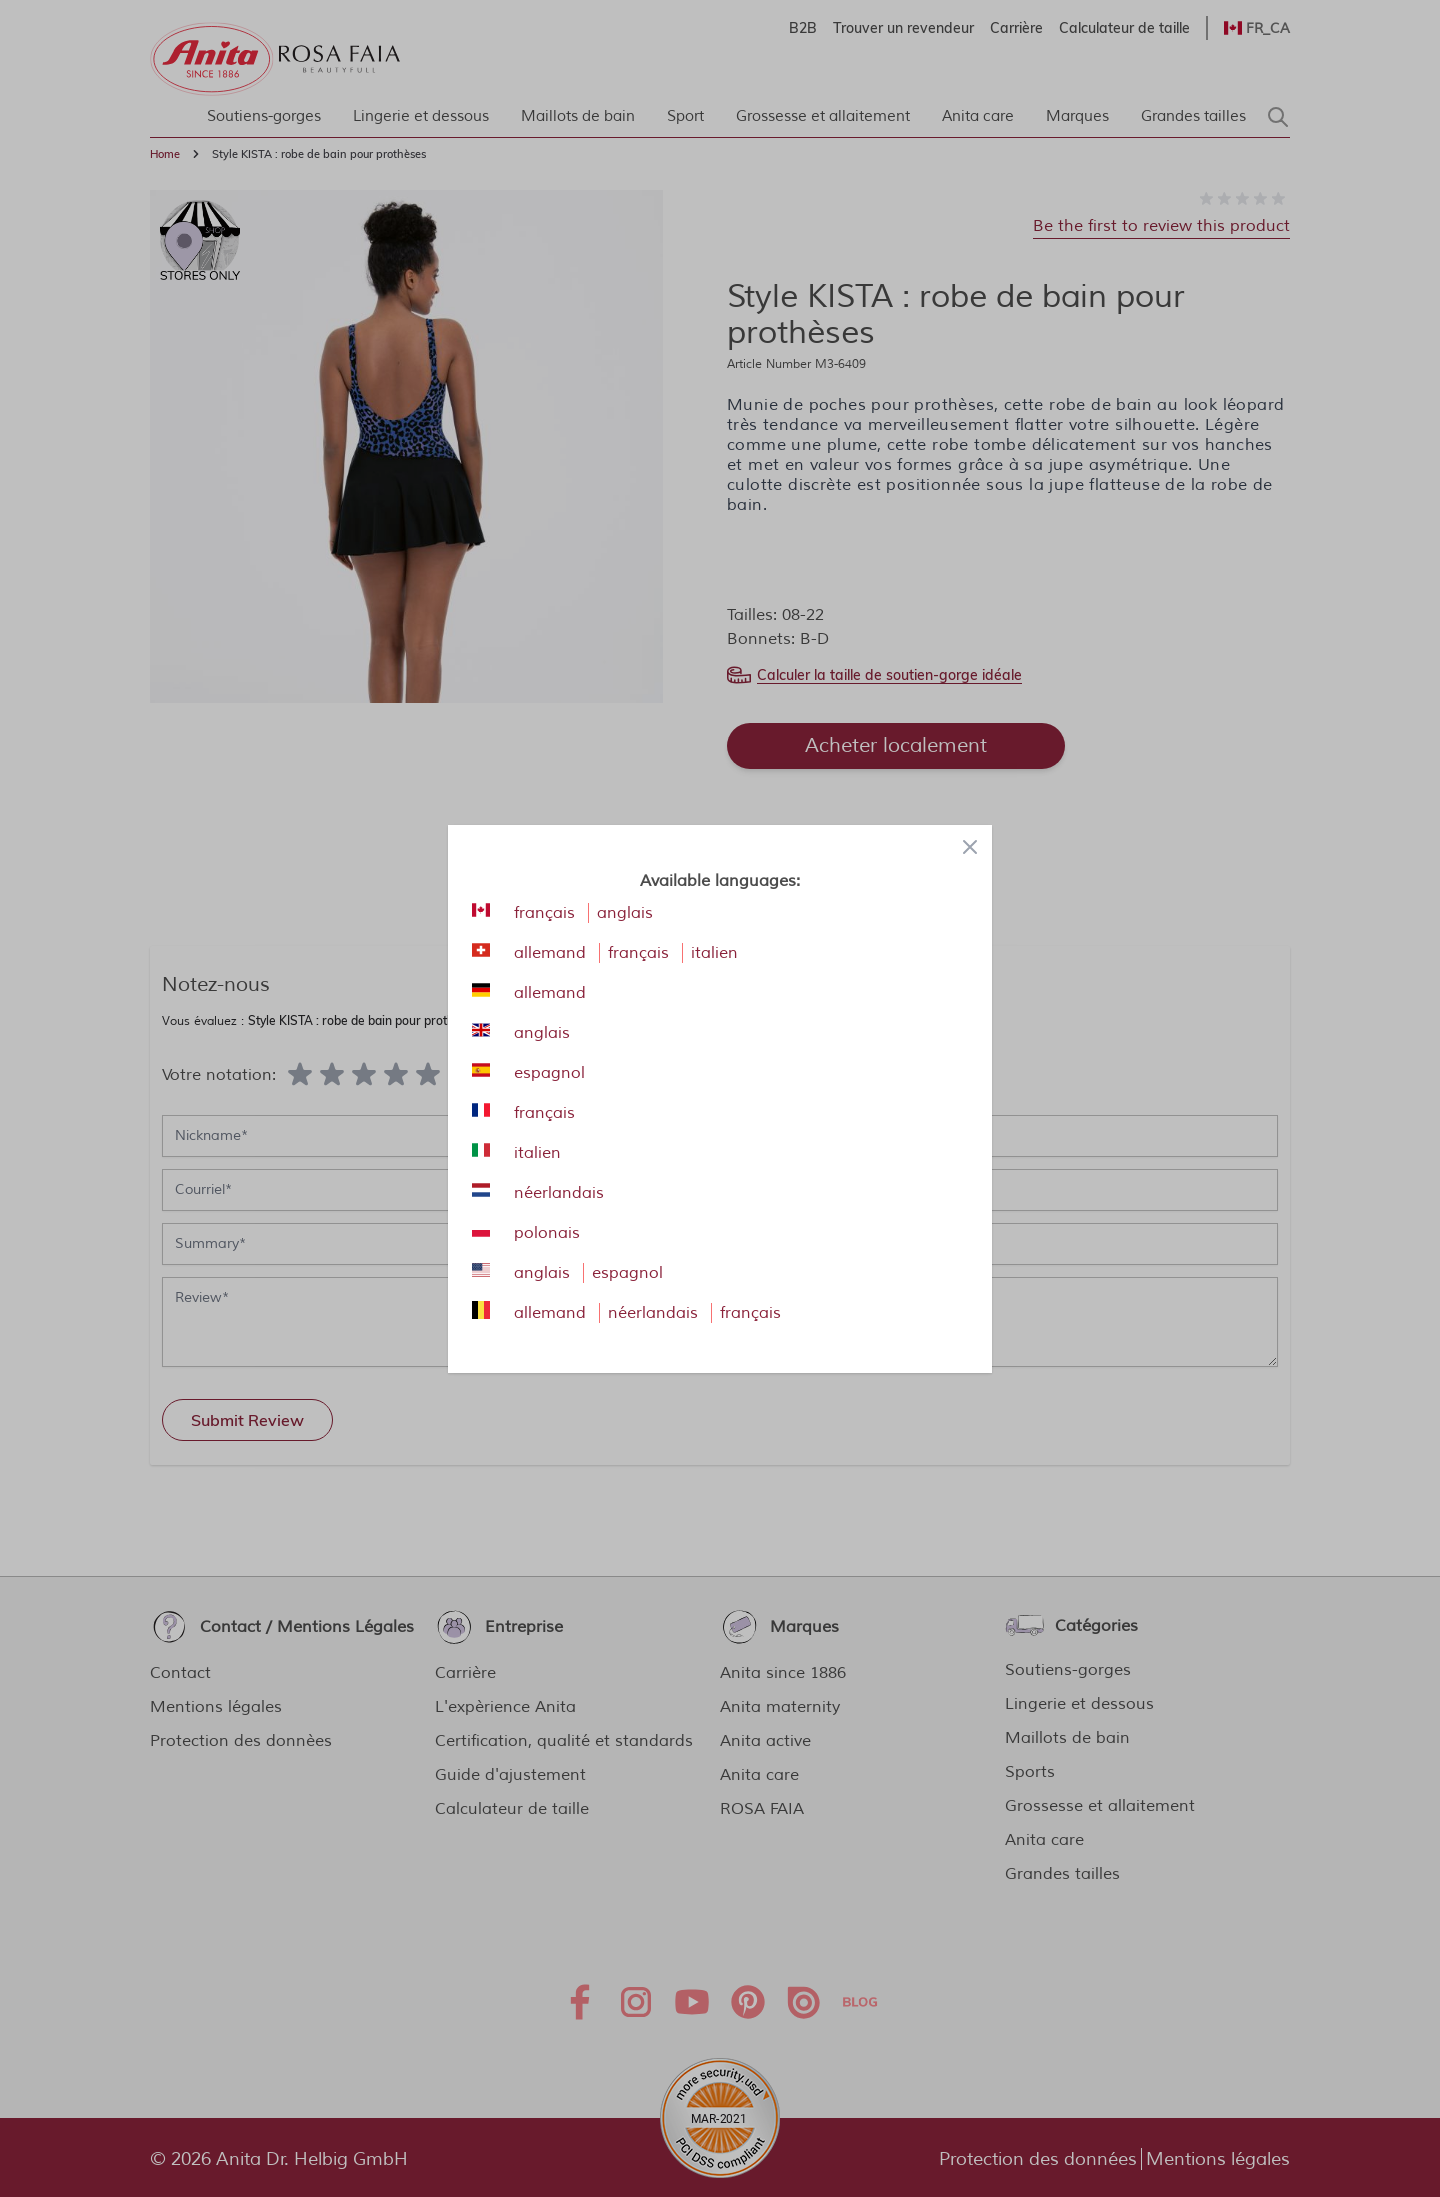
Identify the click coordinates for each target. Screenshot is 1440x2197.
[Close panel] (970, 847)
